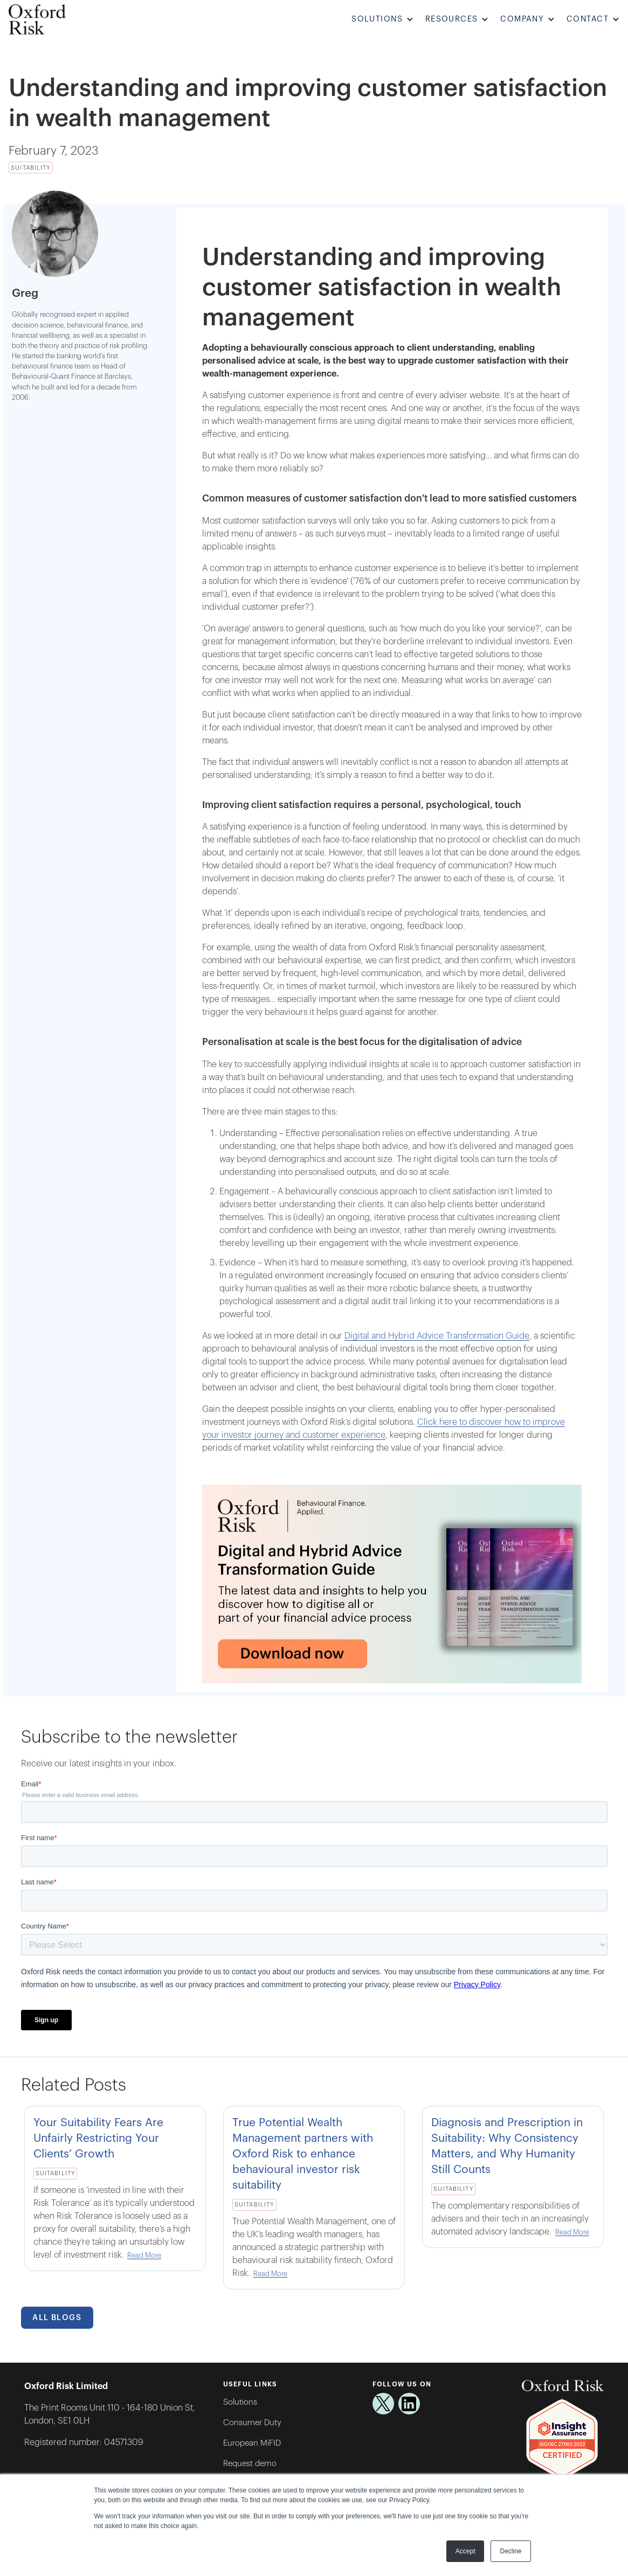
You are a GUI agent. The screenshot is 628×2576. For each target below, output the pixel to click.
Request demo (250, 2464)
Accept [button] (465, 2551)
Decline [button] (510, 2551)
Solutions (240, 2402)
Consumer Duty (252, 2423)
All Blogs (56, 2318)
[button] (384, 19)
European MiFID (252, 2443)
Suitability (30, 168)
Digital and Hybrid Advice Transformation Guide (436, 1336)
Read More (144, 2255)
